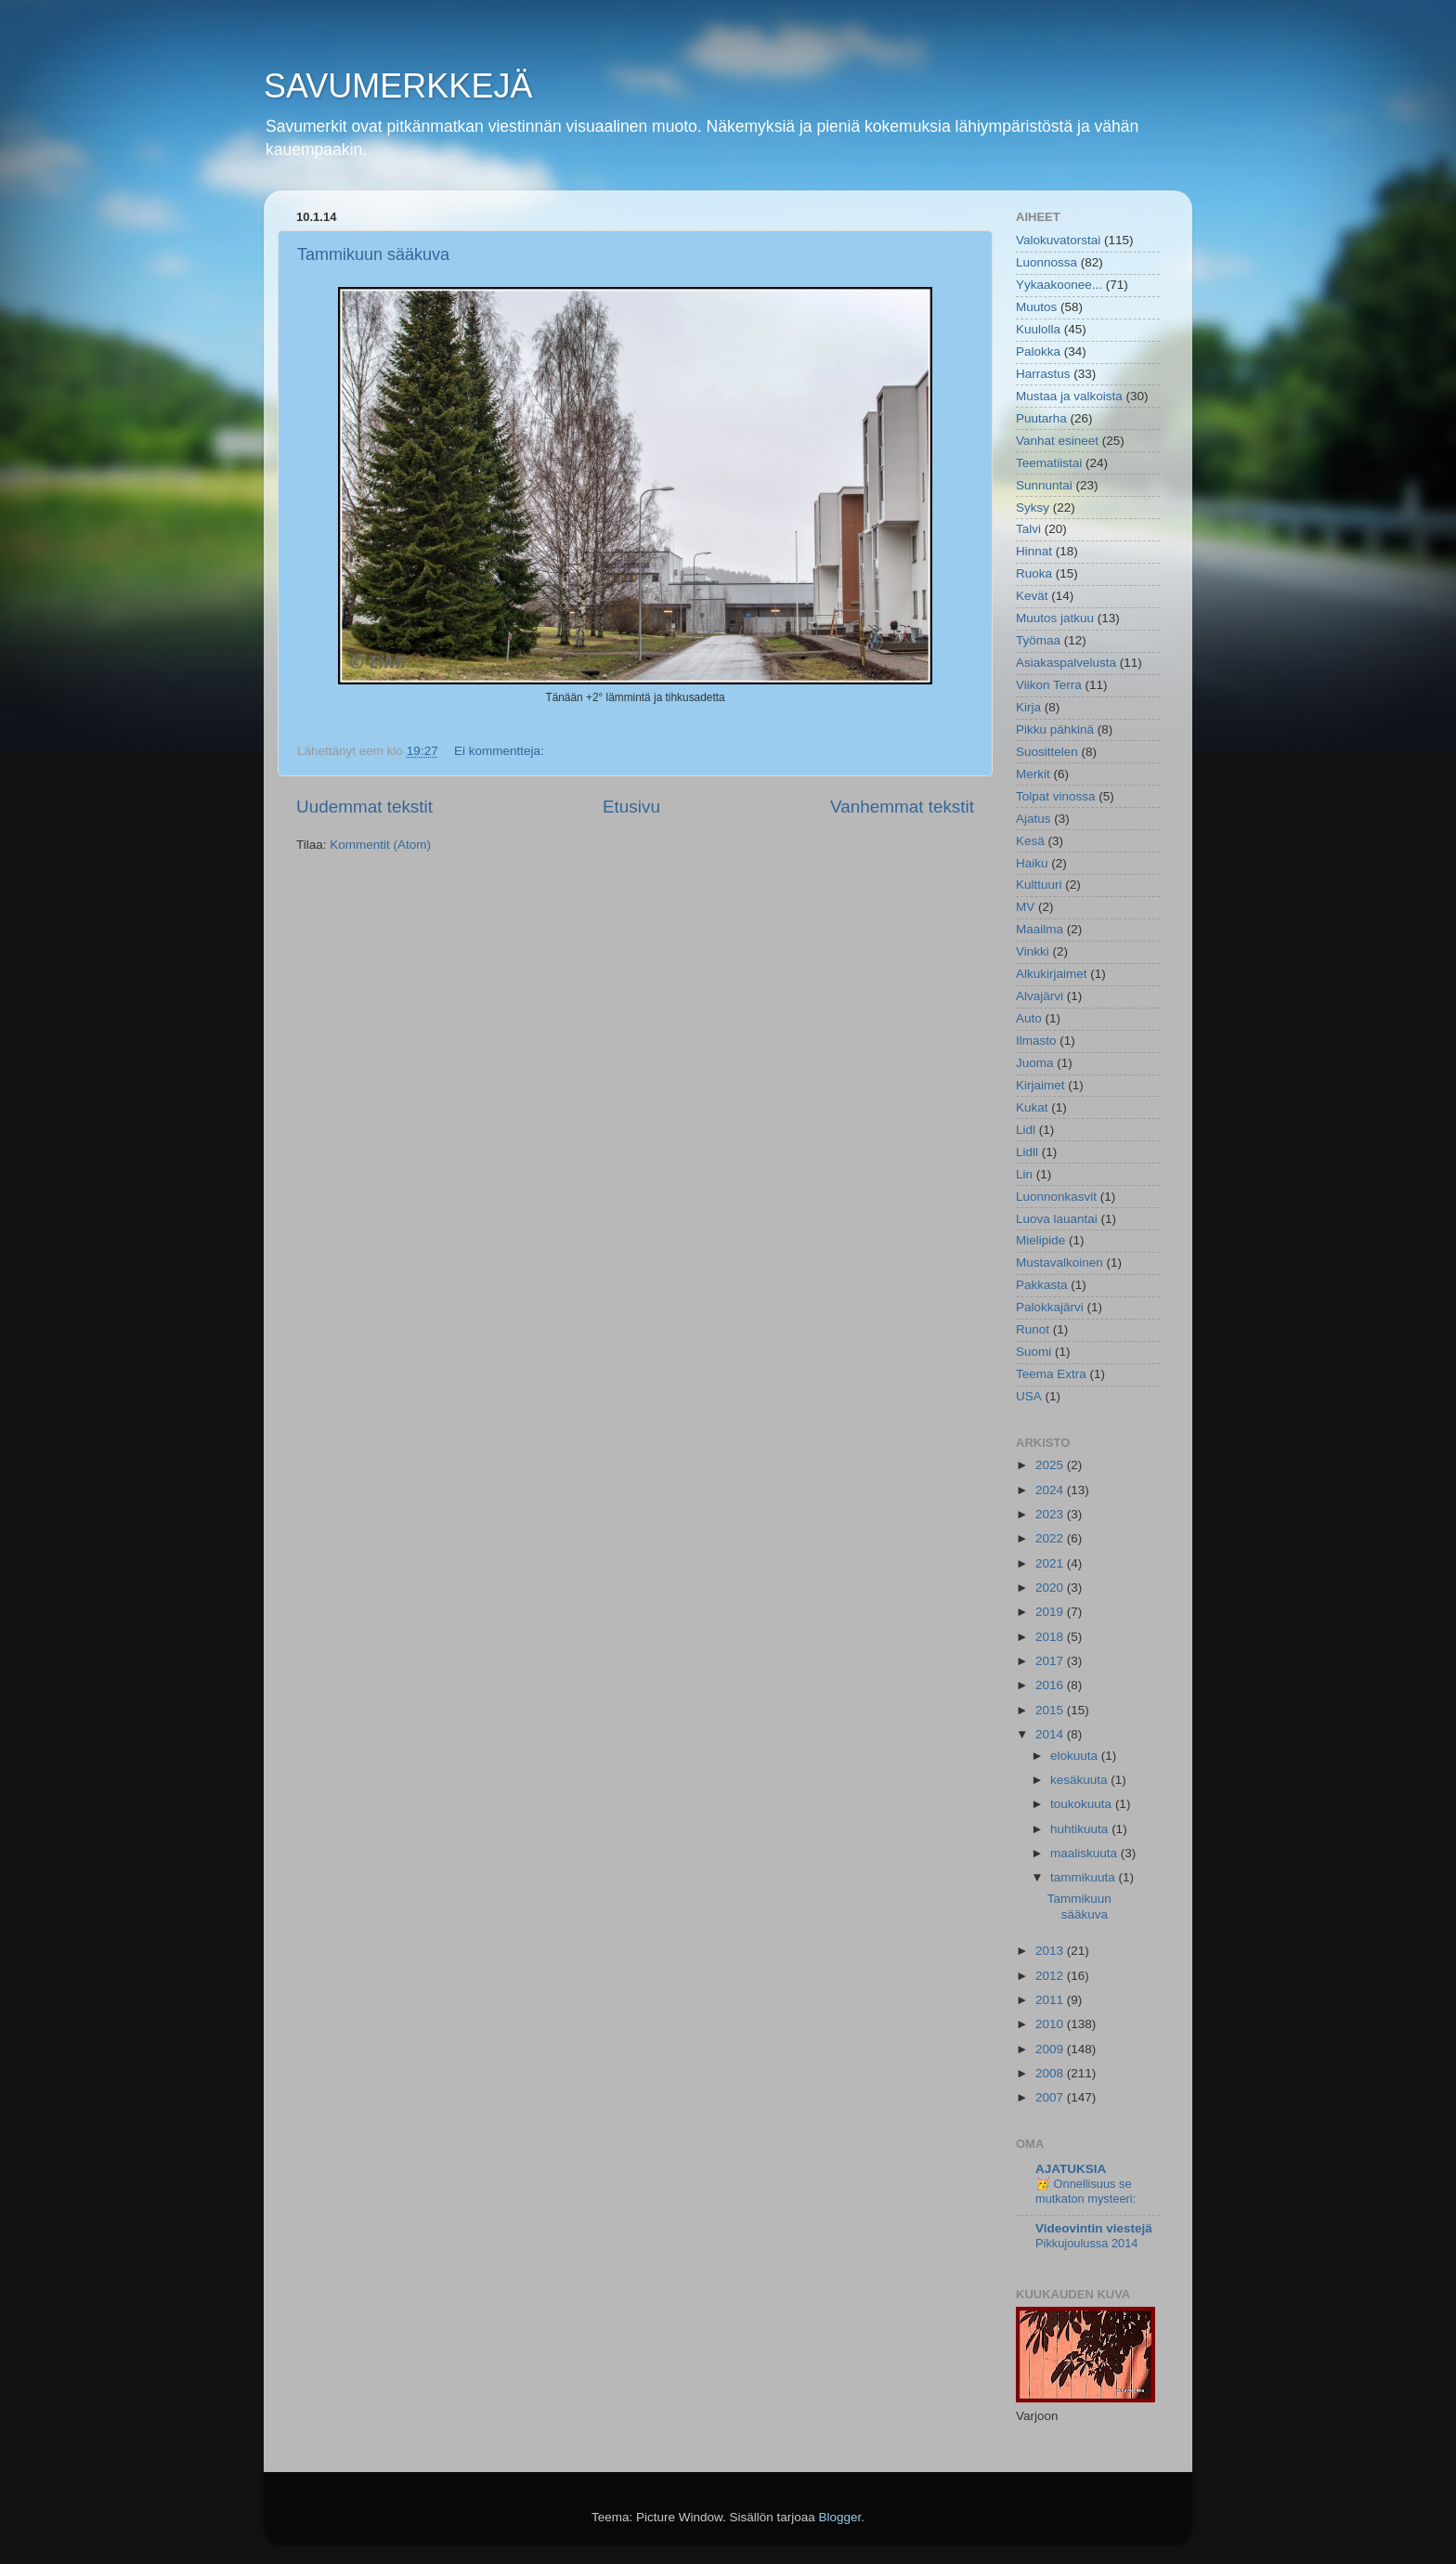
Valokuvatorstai (1058, 240)
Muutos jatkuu (1055, 618)
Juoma (1035, 1063)
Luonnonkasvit (1056, 1197)
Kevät (1032, 596)
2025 (1051, 1465)
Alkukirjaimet (1051, 974)
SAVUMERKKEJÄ (398, 86)
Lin (1024, 1174)
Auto (1029, 1018)
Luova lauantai (1057, 1219)
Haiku (1032, 863)
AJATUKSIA (1070, 2169)
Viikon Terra (1049, 685)
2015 (1051, 1710)
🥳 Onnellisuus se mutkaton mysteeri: (1085, 2191)
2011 (1051, 2000)
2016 (1051, 1685)
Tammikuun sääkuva (373, 254)
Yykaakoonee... (1059, 285)
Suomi (1033, 1352)
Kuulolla (1038, 329)
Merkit (1033, 774)
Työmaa (1038, 640)
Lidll (1027, 1152)
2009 (1051, 2049)
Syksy (1032, 507)
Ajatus (1033, 819)
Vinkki (1032, 951)
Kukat (1032, 1107)
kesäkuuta (1080, 1780)
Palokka (1038, 351)
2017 (1051, 1661)
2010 (1051, 2024)
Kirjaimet (1040, 1085)
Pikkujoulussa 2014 (1086, 2243)
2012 (1051, 1976)
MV (1025, 907)
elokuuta (1075, 1756)
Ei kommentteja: (501, 751)
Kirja (1028, 707)
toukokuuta (1082, 1804)
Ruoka (1034, 573)
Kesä (1030, 841)
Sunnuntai (1044, 485)
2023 (1051, 1514)
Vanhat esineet (1057, 441)
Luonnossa (1046, 262)
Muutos (1036, 307)
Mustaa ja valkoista (1069, 396)
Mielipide (1040, 1240)
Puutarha (1041, 418)
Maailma (1039, 929)
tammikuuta (1084, 1877)
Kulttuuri (1039, 885)
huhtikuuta (1081, 1829)
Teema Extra (1051, 1374)
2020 (1051, 1587)
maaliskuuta (1085, 1853)
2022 (1051, 1538)
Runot (1032, 1329)
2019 (1051, 1612)
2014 (1051, 1734)
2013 (1051, 1951)
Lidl (1025, 1130)
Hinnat (1034, 551)
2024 (1051, 1490)
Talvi (1028, 529)
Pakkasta (1042, 1285)
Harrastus (1043, 374)
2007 (1051, 2097)
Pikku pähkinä (1055, 729)
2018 (1051, 1637)
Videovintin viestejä (1093, 2228)
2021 (1051, 1563)
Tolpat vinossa (1056, 796)
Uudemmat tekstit (364, 806)
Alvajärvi (1039, 996)
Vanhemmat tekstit (902, 806)
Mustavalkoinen (1059, 1262)
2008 (1051, 2073)
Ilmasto (1036, 1041)
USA (1029, 1396)
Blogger (840, 2517)
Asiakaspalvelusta (1066, 663)
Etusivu (631, 806)
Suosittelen (1047, 752)
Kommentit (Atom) (380, 845)
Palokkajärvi (1050, 1307)
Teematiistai (1049, 463)
